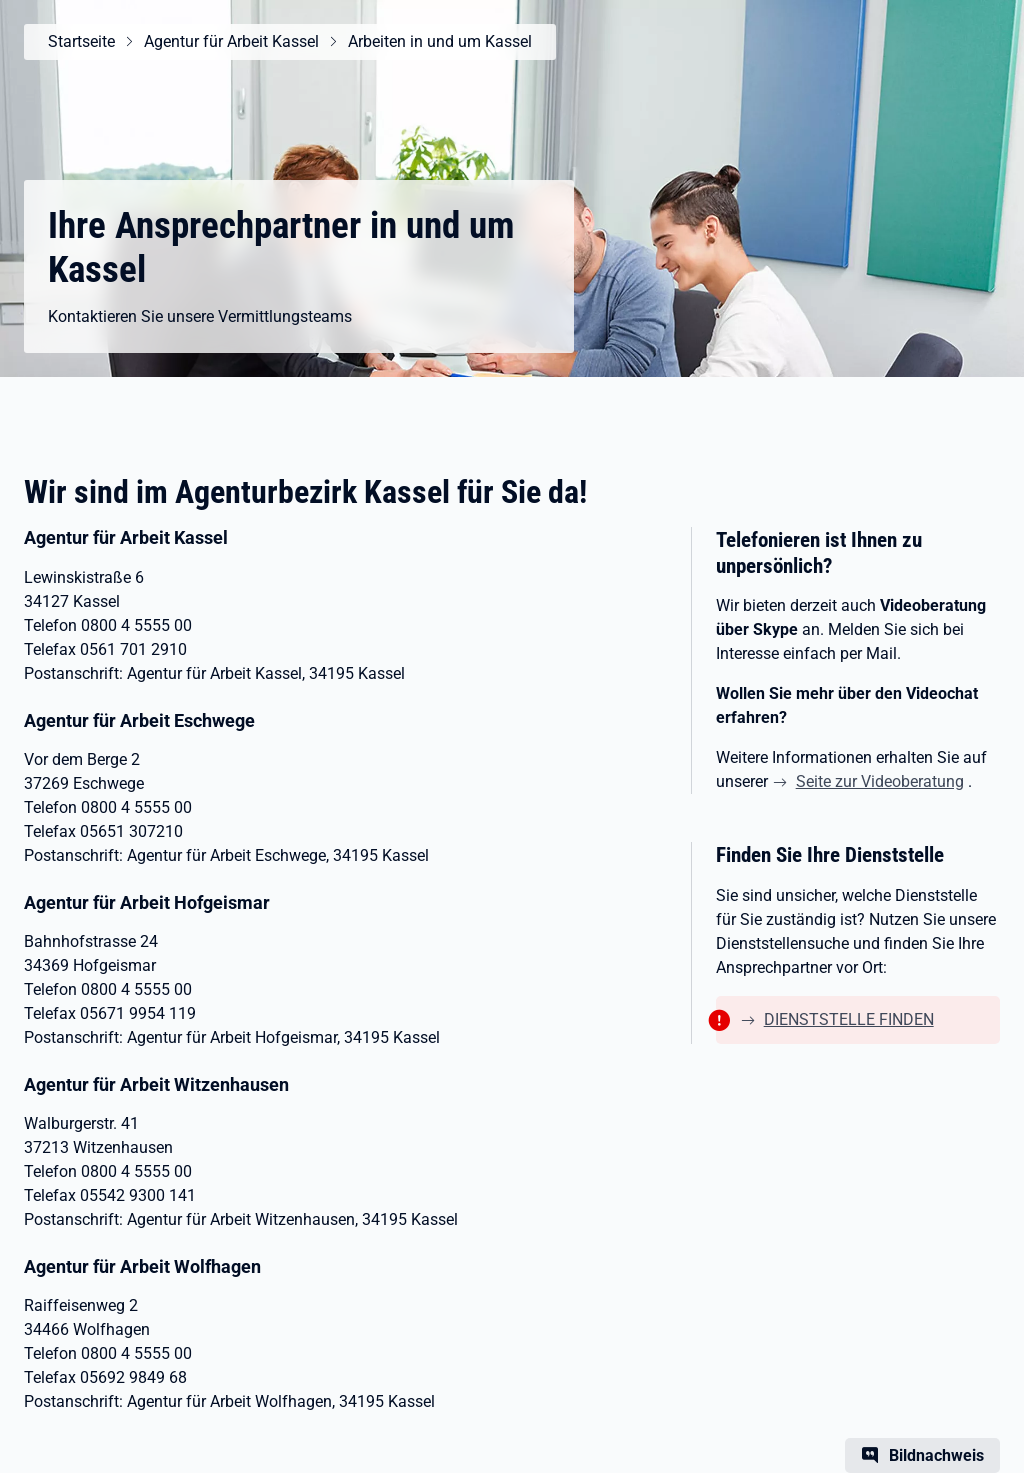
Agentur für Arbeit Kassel (231, 41)
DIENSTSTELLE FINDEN (849, 1019)
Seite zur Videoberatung (880, 781)
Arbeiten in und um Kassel (440, 41)
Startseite (81, 41)
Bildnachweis (936, 1455)
